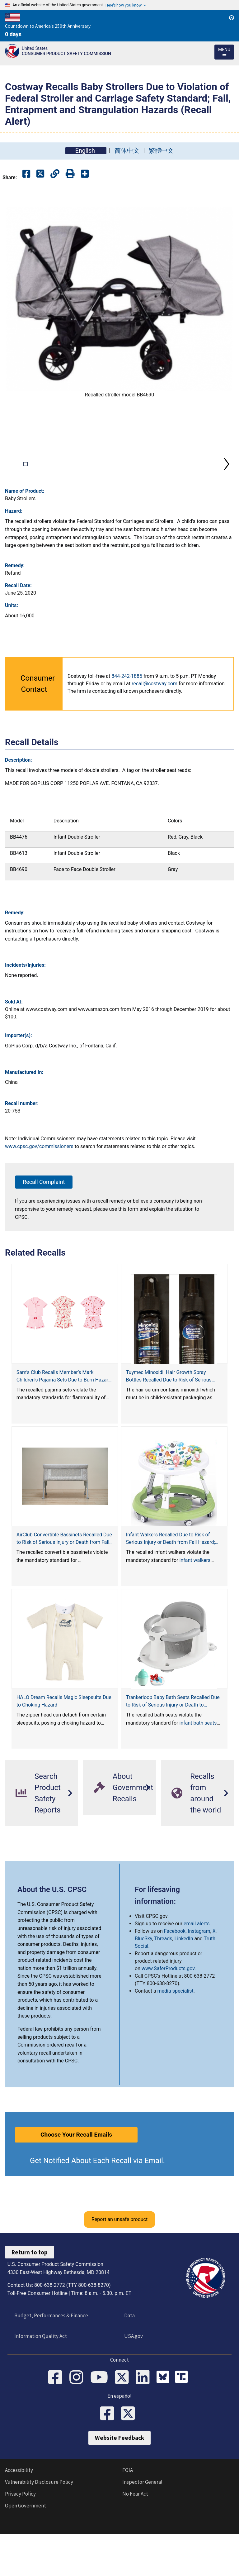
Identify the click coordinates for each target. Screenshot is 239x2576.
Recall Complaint (44, 1223)
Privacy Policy (20, 2539)
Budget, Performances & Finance (49, 2356)
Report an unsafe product (119, 2261)
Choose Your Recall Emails (76, 2176)
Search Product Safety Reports (38, 1834)
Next (226, 485)
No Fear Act (135, 2539)
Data (127, 2356)
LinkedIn (184, 1980)
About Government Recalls (123, 1829)
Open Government (25, 2551)
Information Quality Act (38, 2377)
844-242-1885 (126, 718)
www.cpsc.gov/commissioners (39, 1188)
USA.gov (131, 2377)
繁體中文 (161, 150)
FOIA (127, 2515)
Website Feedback (119, 2483)
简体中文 (127, 150)
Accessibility (19, 2515)
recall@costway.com (154, 725)
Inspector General (142, 2527)
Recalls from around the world (196, 1834)
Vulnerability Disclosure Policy (39, 2527)
